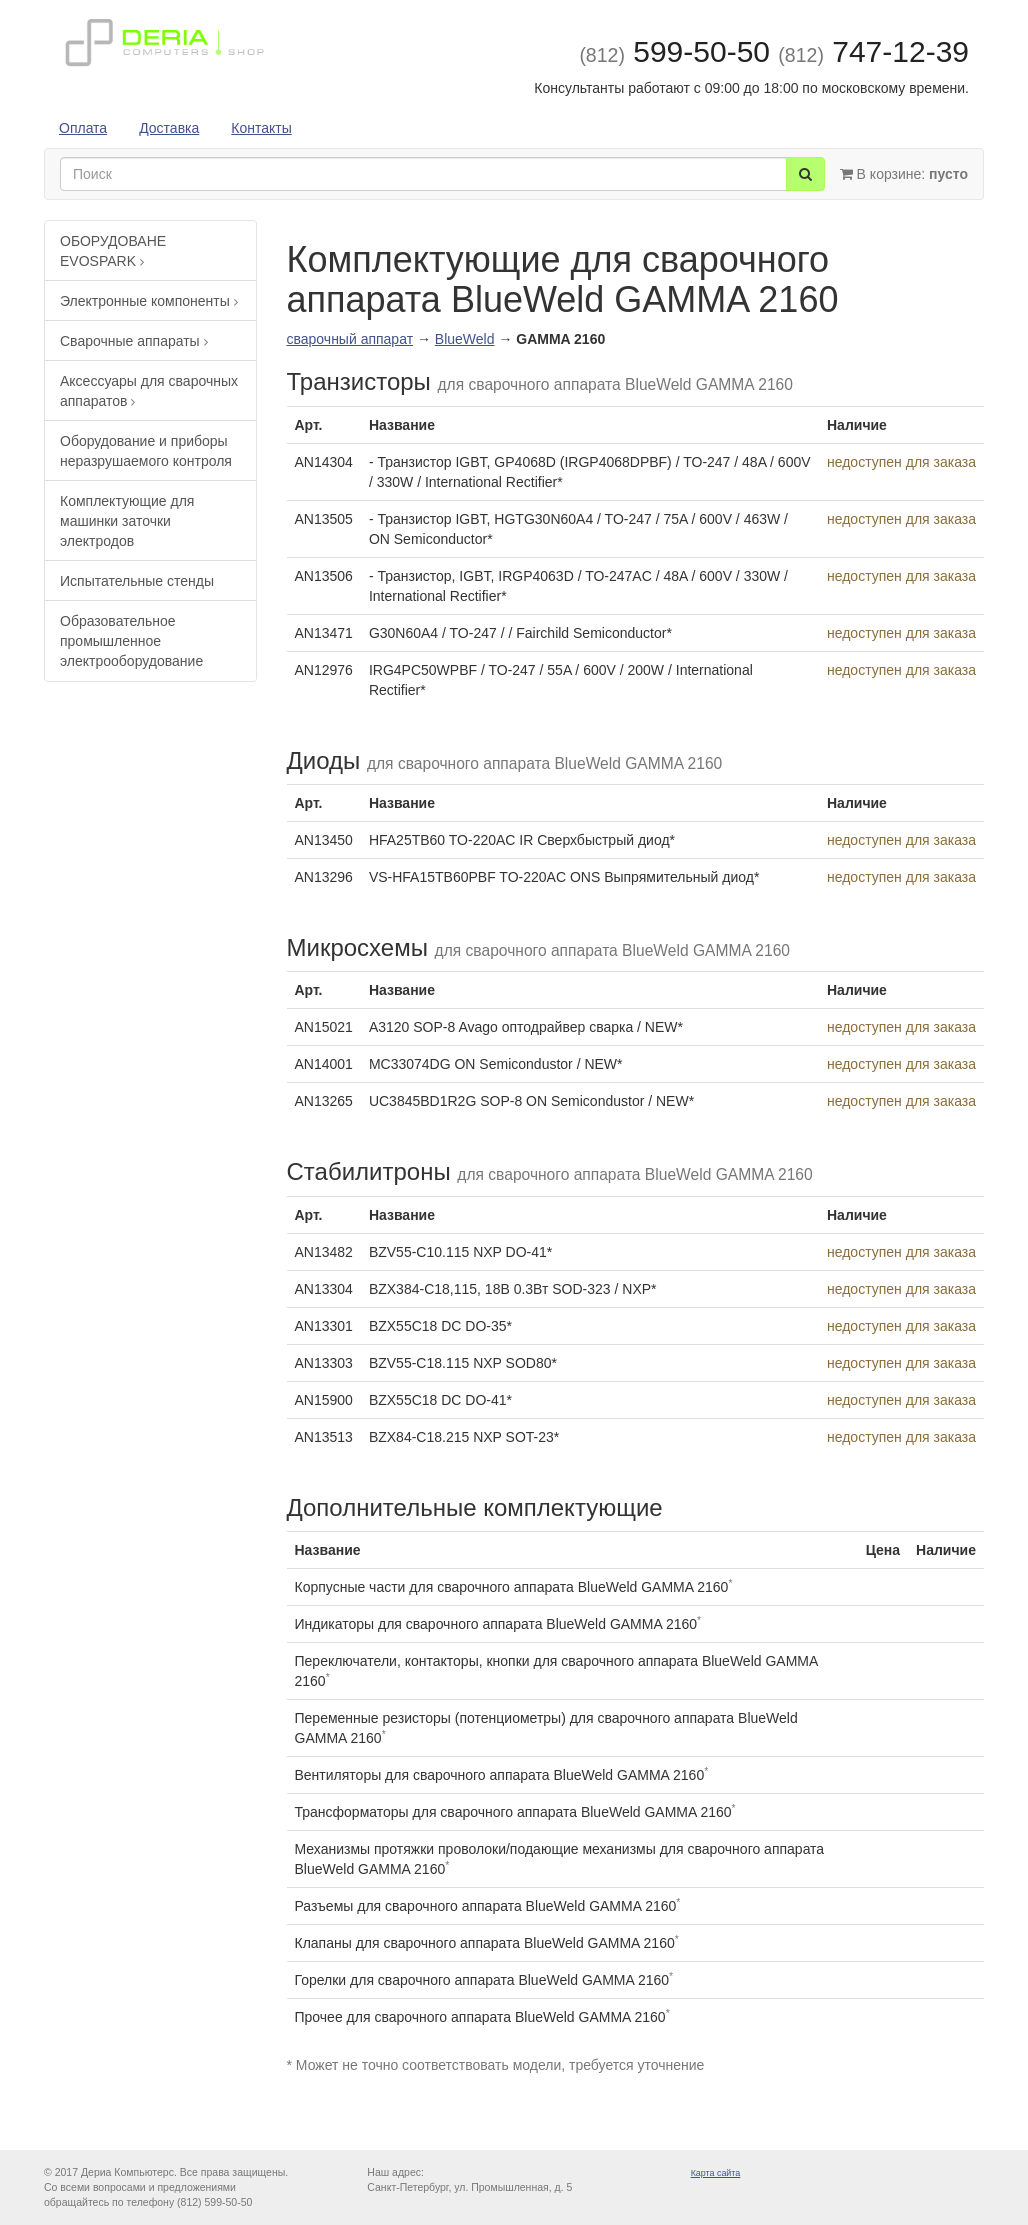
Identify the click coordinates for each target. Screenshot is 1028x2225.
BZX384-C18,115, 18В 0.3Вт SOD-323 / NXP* (513, 1289)
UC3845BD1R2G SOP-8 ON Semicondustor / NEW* (531, 1101)
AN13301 (324, 1326)
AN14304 (324, 462)
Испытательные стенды (137, 581)
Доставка (169, 128)
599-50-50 (674, 51)
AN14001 (324, 1064)
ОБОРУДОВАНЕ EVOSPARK (113, 251)
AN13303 (324, 1363)
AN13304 (324, 1289)
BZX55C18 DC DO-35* (440, 1326)
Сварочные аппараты (134, 341)
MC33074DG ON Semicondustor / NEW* (496, 1064)
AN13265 (324, 1101)
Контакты (261, 128)
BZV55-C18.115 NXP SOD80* (463, 1363)
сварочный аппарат (350, 339)
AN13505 (324, 519)
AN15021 (324, 1027)
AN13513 (324, 1437)
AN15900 (324, 1400)
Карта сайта (716, 2173)
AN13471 (324, 633)
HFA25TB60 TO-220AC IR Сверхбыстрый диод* (522, 840)
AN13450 (324, 840)
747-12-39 (873, 51)
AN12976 (324, 670)
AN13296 (324, 877)
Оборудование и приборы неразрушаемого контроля (146, 451)
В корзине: (904, 174)
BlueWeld (465, 339)
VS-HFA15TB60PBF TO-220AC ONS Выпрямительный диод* (564, 877)
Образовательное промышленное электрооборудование (131, 641)
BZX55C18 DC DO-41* (440, 1400)
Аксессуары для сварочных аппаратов (149, 391)
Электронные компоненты (149, 301)
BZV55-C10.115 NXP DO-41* (460, 1252)
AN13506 (324, 576)
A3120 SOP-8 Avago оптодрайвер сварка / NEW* (526, 1027)
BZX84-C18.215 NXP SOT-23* (464, 1437)
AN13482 (324, 1252)
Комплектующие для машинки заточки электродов (127, 521)
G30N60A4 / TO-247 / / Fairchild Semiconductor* (520, 633)
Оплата (83, 128)
